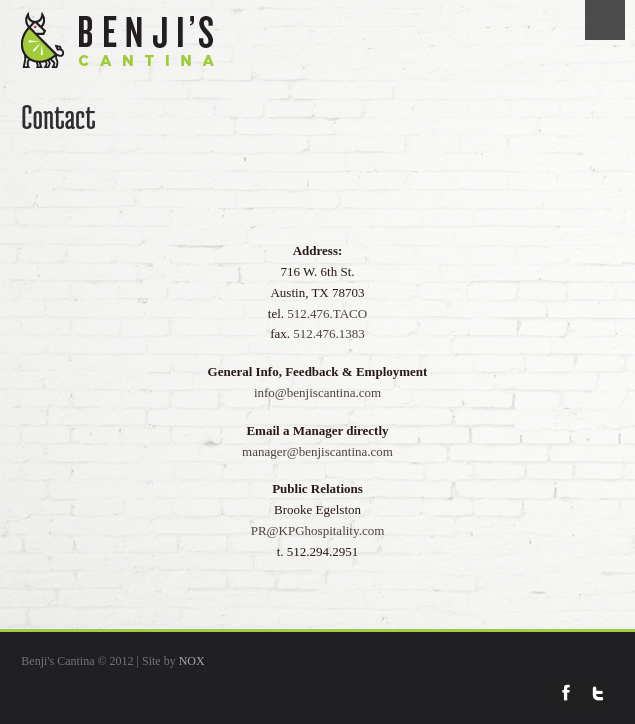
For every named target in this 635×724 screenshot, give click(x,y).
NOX (192, 661)
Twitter (598, 693)
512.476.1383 (329, 333)
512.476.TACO (327, 313)
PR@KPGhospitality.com (318, 530)
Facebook (566, 693)
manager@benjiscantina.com (317, 451)
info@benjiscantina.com (317, 392)
